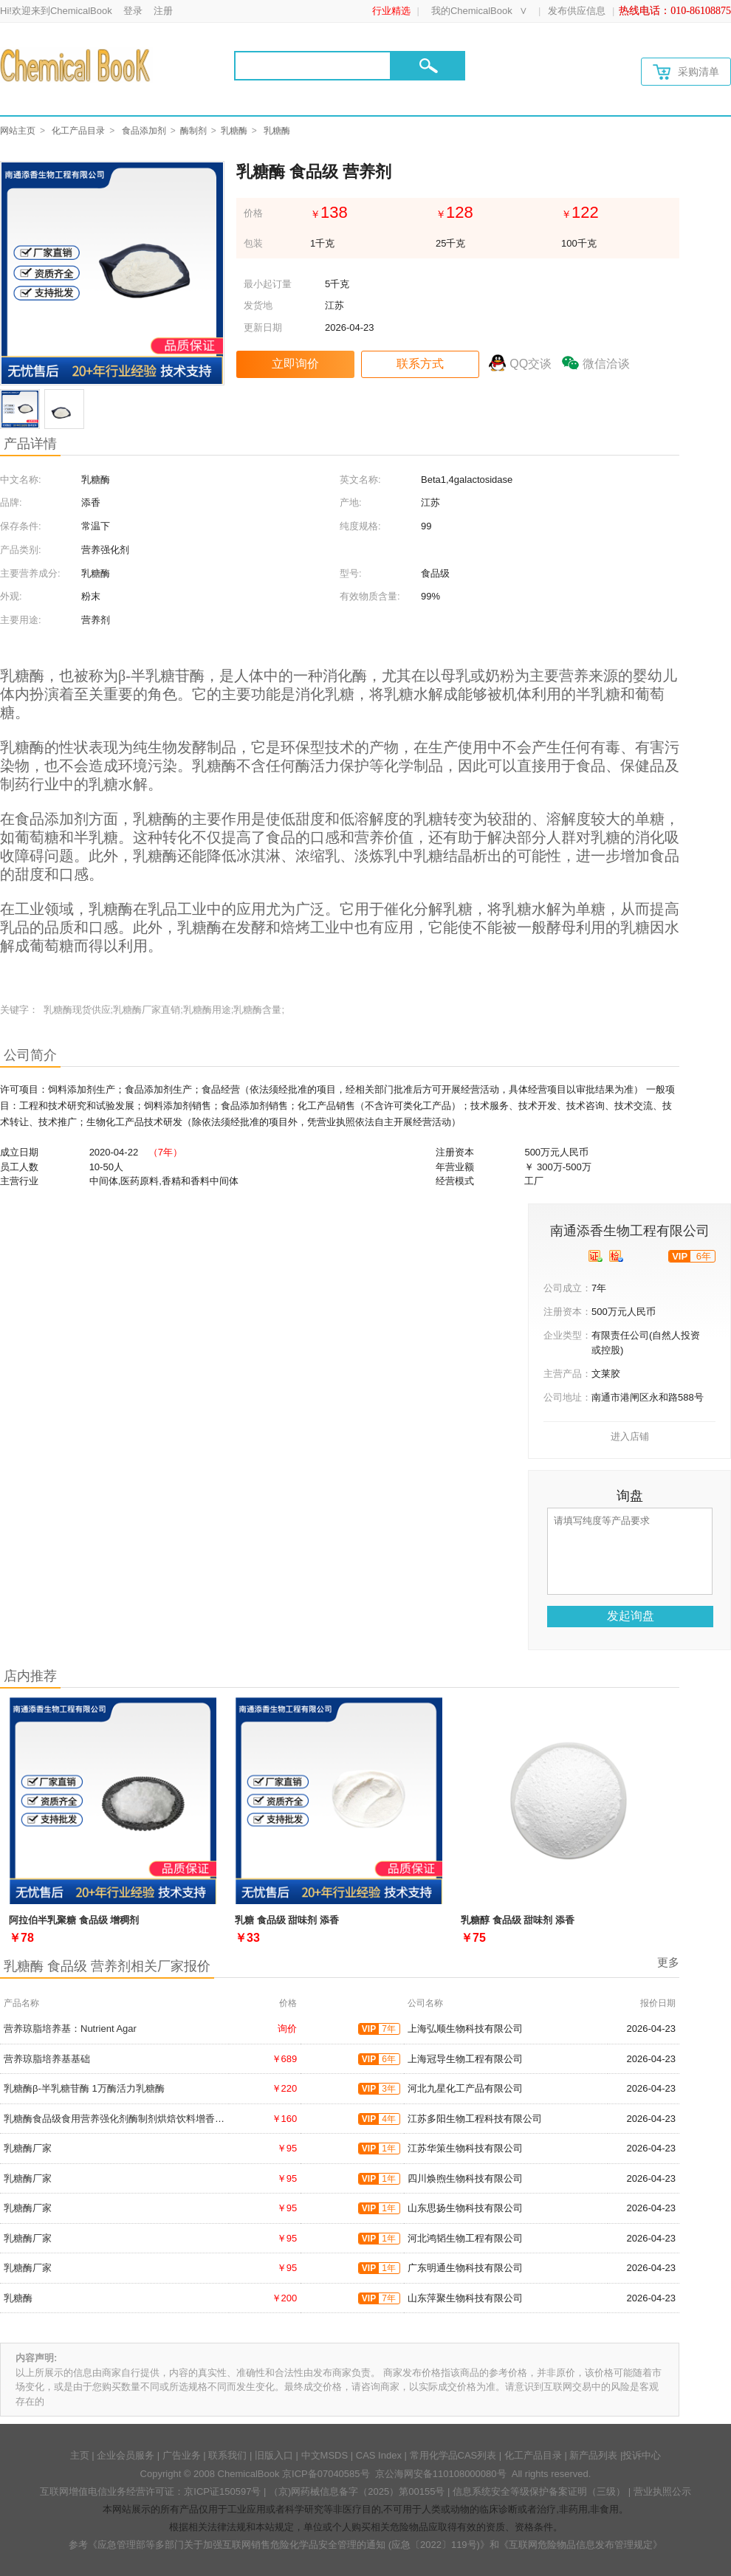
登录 (133, 10)
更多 (668, 1962)
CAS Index (379, 2455)
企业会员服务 (125, 2455)
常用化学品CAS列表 (453, 2455)
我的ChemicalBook (471, 10)
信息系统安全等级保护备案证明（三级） (539, 2491)
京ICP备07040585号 (326, 2473)
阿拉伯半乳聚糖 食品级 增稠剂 (74, 1920)
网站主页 (17, 131)
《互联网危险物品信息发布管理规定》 (580, 2544)
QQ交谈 (530, 363)
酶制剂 (193, 131)
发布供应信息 (576, 10)
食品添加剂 (144, 131)
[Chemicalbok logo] (76, 65)
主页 (79, 2455)
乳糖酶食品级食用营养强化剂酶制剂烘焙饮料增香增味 (119, 2118)
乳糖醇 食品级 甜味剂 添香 (517, 1920)
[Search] (312, 65)
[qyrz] (595, 1256)
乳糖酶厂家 (28, 2148)
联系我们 (227, 2455)
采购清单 (686, 72)
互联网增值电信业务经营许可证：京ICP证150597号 (150, 2491)
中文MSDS (325, 2455)
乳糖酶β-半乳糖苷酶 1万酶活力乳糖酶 (84, 2088)
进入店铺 (630, 1436)
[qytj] (616, 1256)
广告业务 (181, 2455)
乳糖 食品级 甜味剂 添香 (287, 1920)
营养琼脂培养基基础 (47, 2058)
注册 (163, 10)
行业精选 (391, 10)
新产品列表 (593, 2455)
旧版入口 (274, 2455)
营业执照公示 (662, 2491)
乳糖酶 (234, 131)
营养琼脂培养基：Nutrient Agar (70, 2028)
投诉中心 (641, 2455)
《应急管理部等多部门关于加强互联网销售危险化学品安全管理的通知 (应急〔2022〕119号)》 (289, 2544)
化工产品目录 (78, 131)
